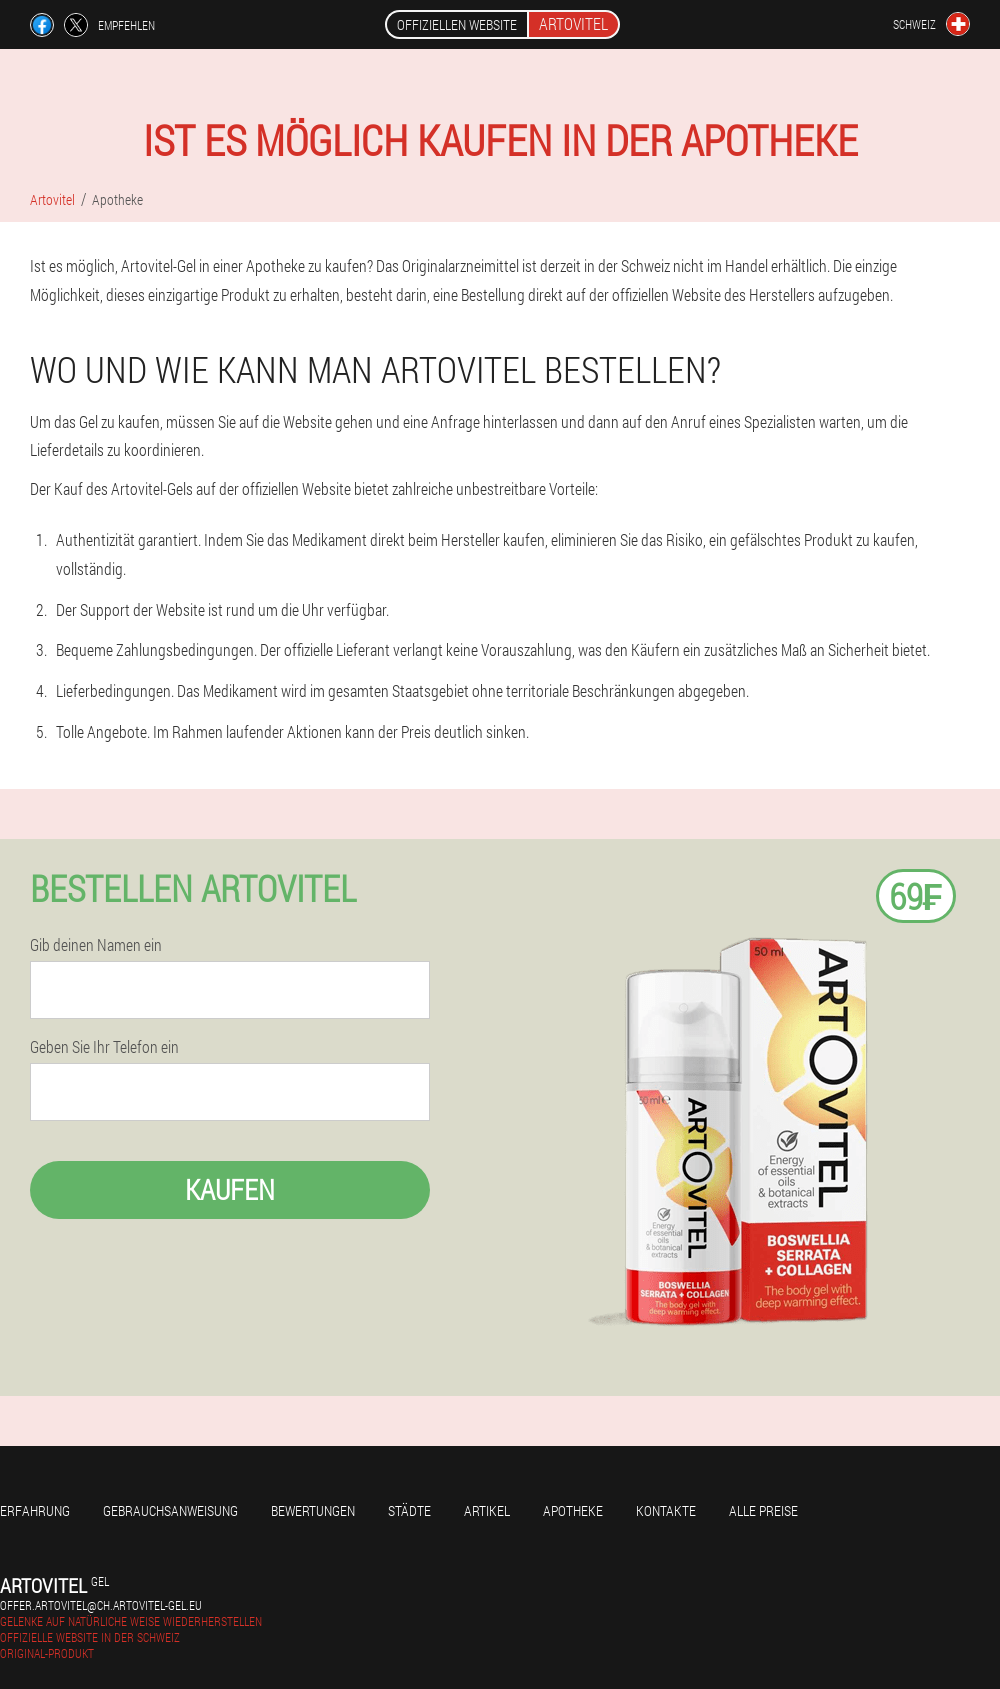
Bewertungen (313, 1510)
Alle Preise (763, 1510)
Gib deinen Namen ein (96, 945)
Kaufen (230, 1189)
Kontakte (666, 1510)
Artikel (487, 1510)
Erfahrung (35, 1510)
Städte (409, 1510)
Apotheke (573, 1510)
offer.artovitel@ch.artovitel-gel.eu (101, 1605)
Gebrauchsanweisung (170, 1510)
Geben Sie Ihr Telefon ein (104, 1047)
